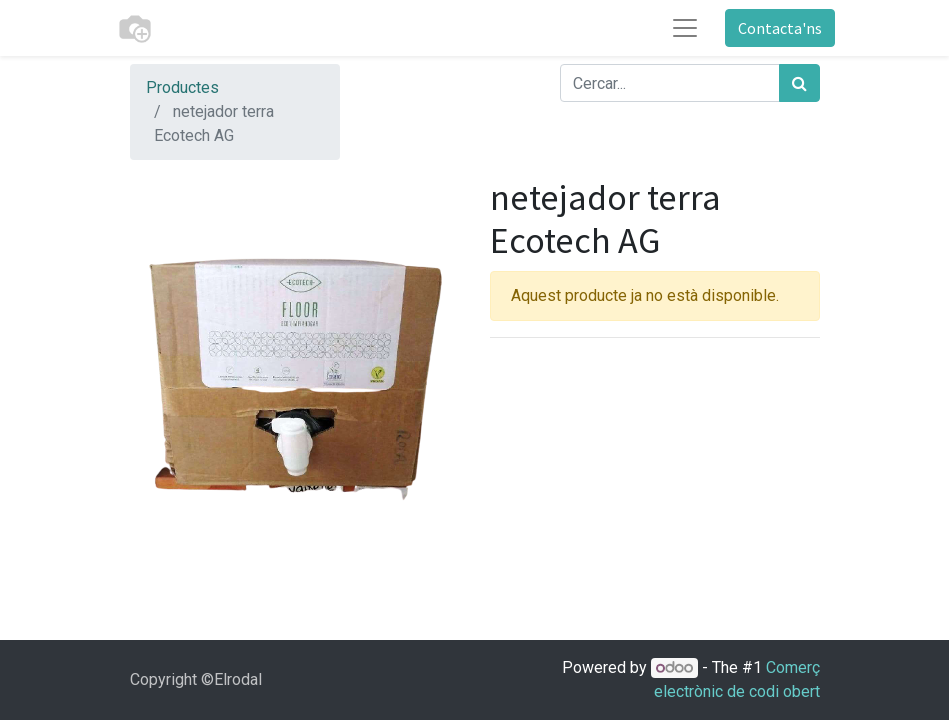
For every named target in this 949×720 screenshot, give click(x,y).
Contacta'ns (780, 28)
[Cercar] (799, 83)
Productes (182, 87)
